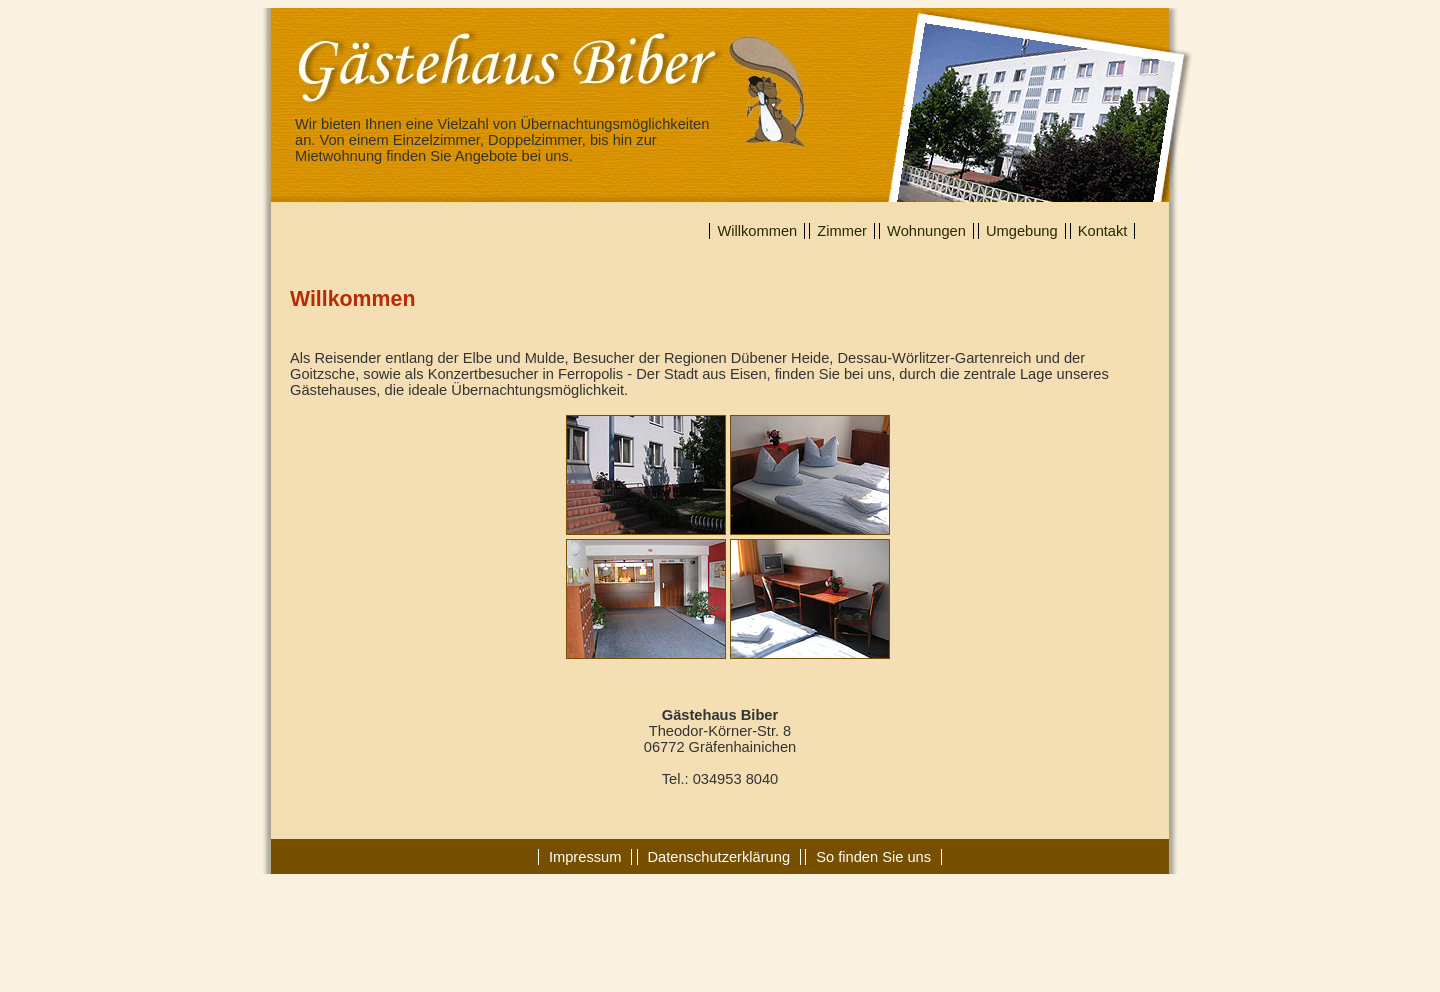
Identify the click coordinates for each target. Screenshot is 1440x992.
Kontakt (1103, 231)
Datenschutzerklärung (719, 857)
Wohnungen (926, 231)
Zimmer (842, 231)
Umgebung (1022, 231)
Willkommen (757, 231)
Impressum (585, 857)
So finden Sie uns (873, 857)
